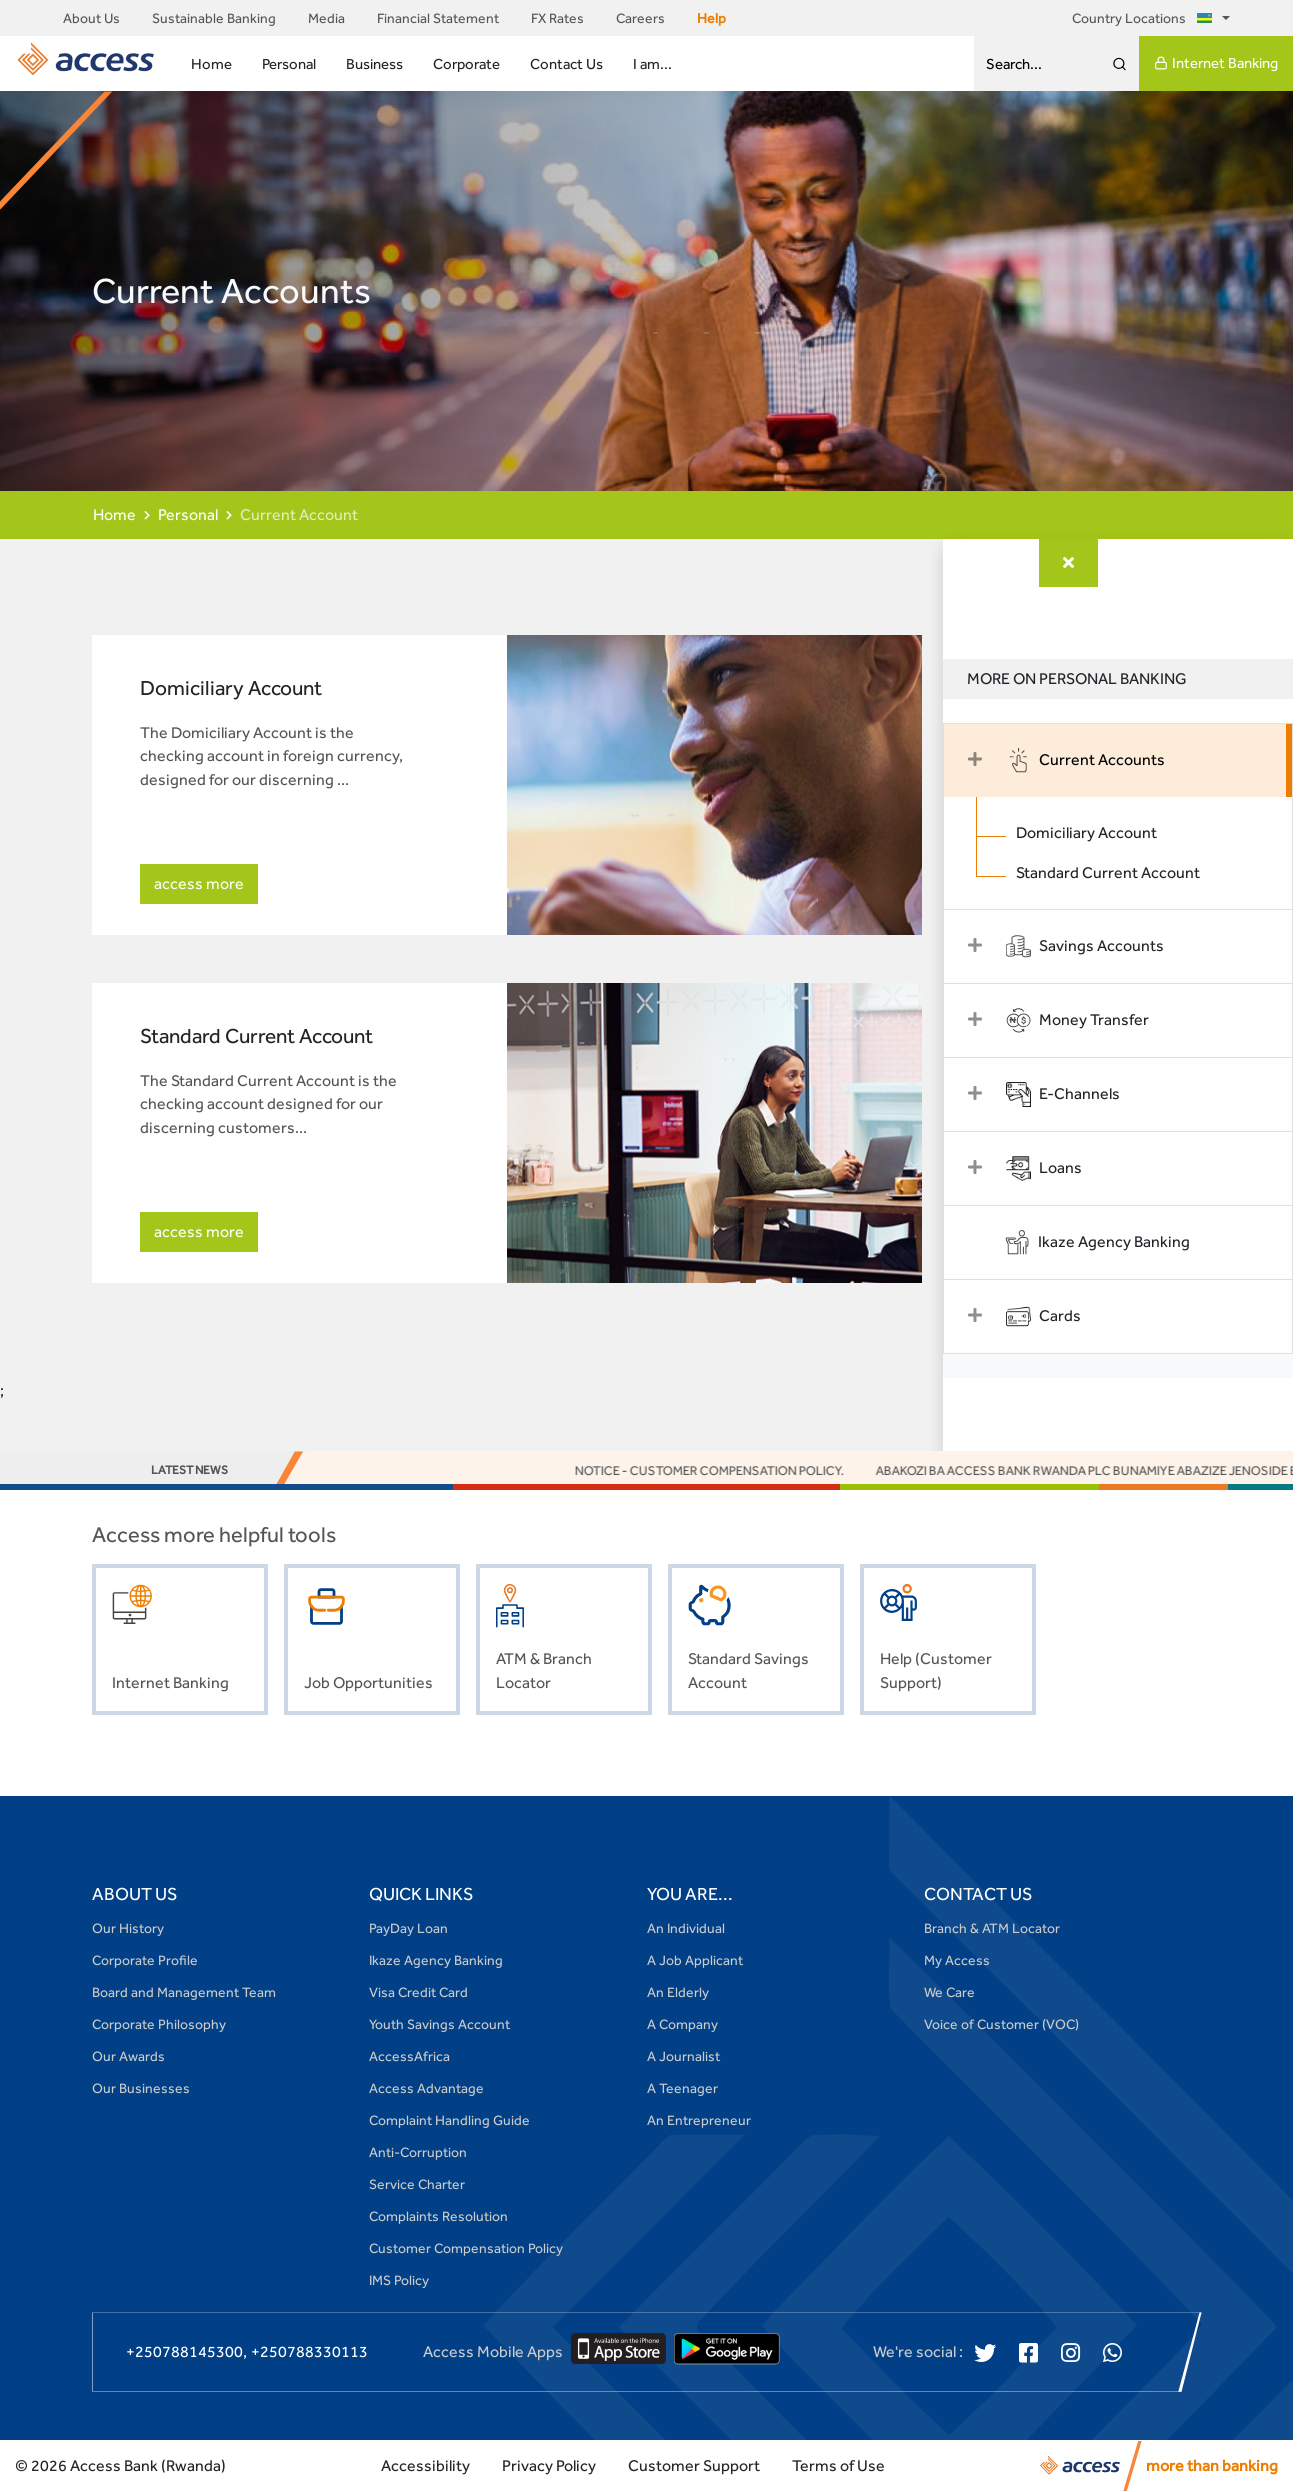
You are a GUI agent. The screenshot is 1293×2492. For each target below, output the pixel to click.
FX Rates (557, 18)
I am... (652, 63)
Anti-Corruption (418, 2152)
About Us (91, 18)
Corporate (466, 63)
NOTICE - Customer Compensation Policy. (854, 1470)
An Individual (686, 1928)
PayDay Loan (408, 1928)
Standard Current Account (1118, 872)
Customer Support (694, 2465)
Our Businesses (141, 2088)
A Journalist (683, 2056)
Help (711, 18)
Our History (128, 1928)
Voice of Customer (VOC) (1001, 2024)
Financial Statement (438, 18)
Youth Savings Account (439, 2024)
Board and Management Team (184, 1992)
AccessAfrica (409, 2056)
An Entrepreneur (699, 2120)
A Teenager (682, 2088)
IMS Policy (399, 2280)
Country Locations (1145, 18)
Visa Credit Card (418, 1992)
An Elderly (678, 1992)
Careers (640, 18)
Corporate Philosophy (159, 2024)
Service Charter (417, 2184)
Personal (289, 63)
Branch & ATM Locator (992, 1928)
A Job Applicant (695, 1960)
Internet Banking (1216, 63)
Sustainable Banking (214, 18)
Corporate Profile (145, 1960)
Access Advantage (426, 2088)
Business (374, 63)
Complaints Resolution (438, 2216)
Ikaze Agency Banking (436, 1960)
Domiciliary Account (1096, 832)
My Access (957, 1960)
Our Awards (128, 2056)
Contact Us (566, 63)
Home (211, 63)
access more (199, 883)
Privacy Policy (549, 2465)
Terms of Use (838, 2465)
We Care (949, 1992)
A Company (682, 2024)
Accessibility (425, 2465)
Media (326, 18)
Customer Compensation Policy (466, 2248)
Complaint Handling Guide (449, 2120)
